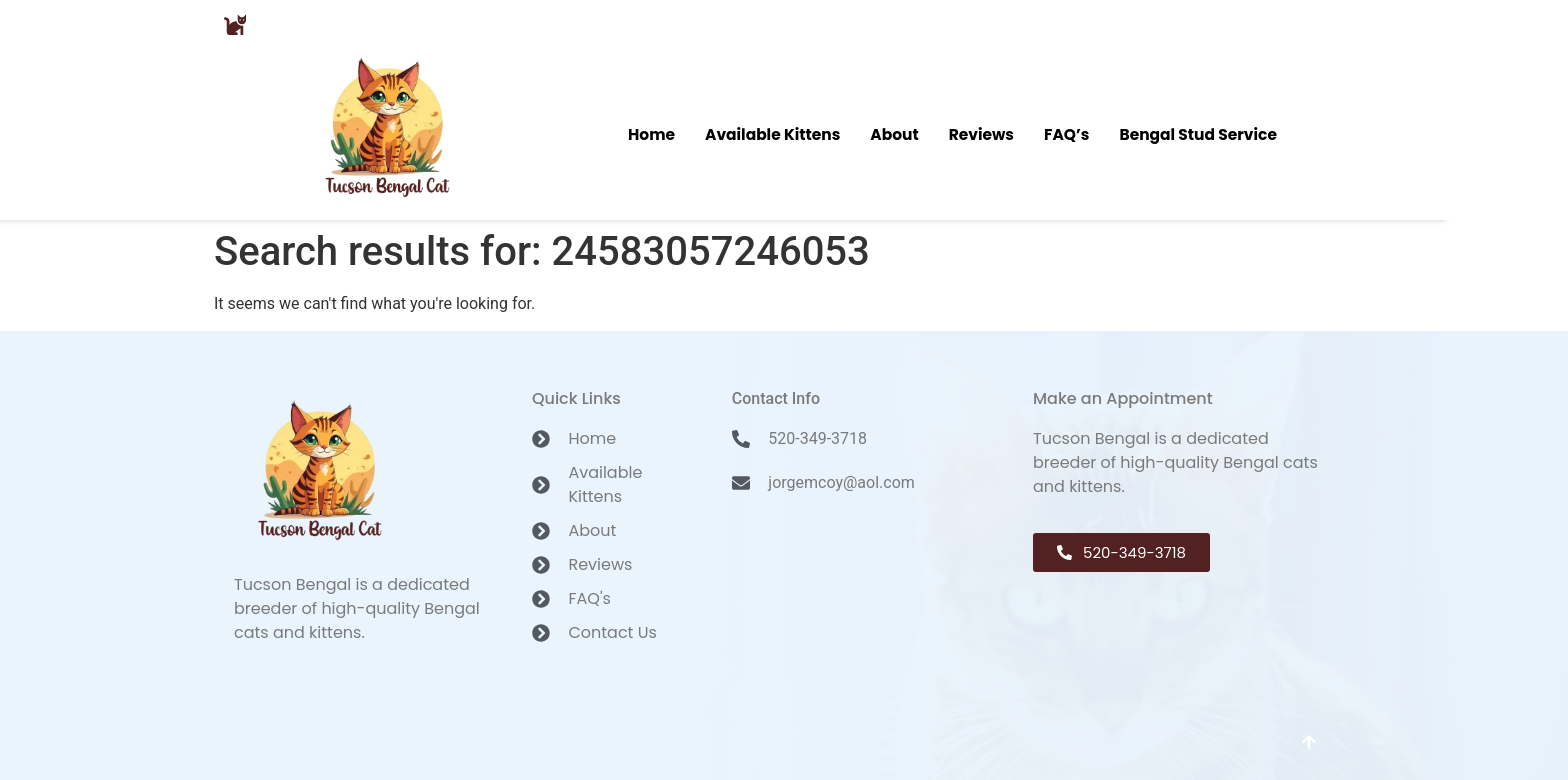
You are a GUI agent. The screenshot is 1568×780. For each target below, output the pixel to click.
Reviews (981, 133)
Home (648, 133)
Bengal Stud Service (1201, 133)
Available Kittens (770, 133)
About (893, 133)
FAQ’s (1068, 133)
